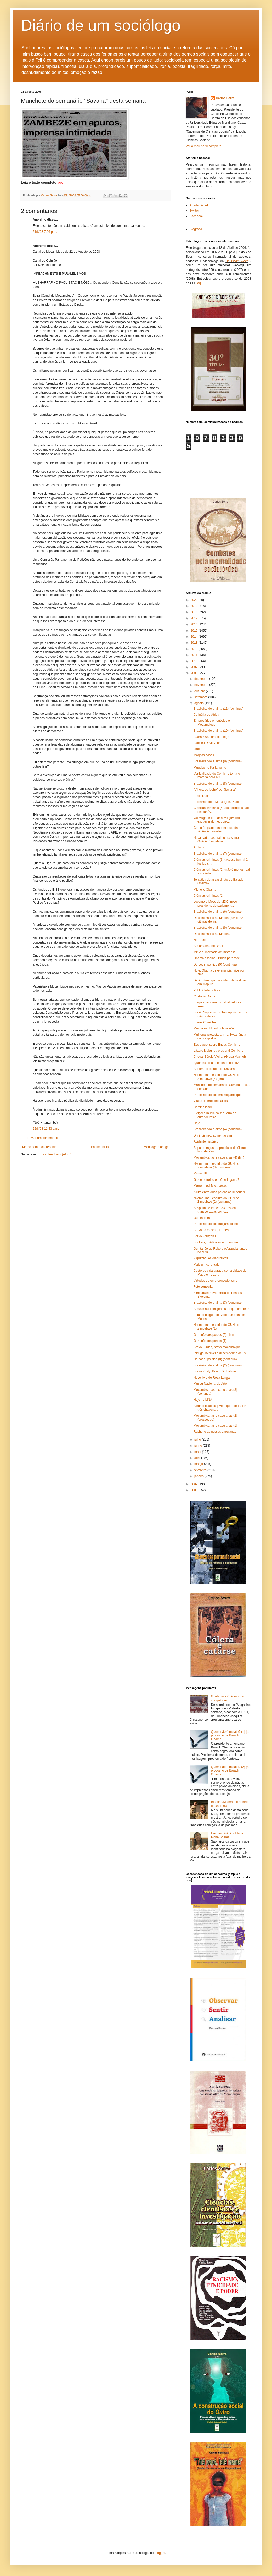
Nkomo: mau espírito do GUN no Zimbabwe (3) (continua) (216, 1165)
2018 (195, 612)
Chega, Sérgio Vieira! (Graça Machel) (220, 1056)
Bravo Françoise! (205, 1236)
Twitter (194, 210)
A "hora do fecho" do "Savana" (215, 789)
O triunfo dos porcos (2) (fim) (214, 1335)
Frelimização (202, 796)
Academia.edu (200, 205)
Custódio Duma (204, 996)
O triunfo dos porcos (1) (210, 1341)
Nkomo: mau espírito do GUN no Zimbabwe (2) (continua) (216, 1200)
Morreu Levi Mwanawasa (211, 1186)
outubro (200, 691)
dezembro (201, 679)
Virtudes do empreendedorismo (215, 1280)
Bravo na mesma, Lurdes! (211, 1230)
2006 (195, 1490)
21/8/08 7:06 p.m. (45, 232)
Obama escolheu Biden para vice (217, 958)
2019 (195, 606)
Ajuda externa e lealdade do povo (217, 1063)
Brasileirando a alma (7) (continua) (218, 854)
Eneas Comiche (205, 1022)
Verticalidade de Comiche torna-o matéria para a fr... (217, 775)
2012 (195, 649)
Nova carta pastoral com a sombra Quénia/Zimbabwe (217, 839)
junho (198, 1445)
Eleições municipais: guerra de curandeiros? (215, 1115)
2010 (195, 661)
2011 (195, 655)
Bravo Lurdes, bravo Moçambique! (217, 1347)
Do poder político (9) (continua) (215, 964)
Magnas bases (204, 755)
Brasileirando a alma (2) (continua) (218, 1365)
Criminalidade (203, 1107)
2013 (195, 642)
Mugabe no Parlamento (210, 767)
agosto (199, 703)
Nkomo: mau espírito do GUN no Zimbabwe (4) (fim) (216, 1076)
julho (198, 1439)
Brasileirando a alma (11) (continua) (218, 708)
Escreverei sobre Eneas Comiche (217, 1044)
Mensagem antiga (156, 1147)
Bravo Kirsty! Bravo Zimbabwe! (215, 1371)
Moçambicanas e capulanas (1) (215, 1425)
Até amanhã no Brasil (209, 946)
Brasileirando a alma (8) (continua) (218, 783)
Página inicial (100, 1147)
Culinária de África (206, 714)
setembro (201, 697)
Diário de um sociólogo (100, 25)
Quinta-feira (202, 1218)
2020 (195, 600)
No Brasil (200, 940)
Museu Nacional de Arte (210, 1384)
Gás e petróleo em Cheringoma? (216, 1180)
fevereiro (200, 1470)
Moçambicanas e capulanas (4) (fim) (219, 1157)
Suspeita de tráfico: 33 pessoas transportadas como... (215, 1209)
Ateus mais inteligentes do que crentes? (221, 1309)
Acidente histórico (206, 1141)
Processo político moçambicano (216, 1224)
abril (197, 1458)
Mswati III (200, 1173)
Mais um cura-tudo (206, 1264)
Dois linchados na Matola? (212, 934)
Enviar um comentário (42, 1138)
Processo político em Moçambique (217, 1095)
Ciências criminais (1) (209, 895)
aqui (200, 283)
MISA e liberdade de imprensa (215, 952)
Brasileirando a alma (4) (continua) (218, 1129)
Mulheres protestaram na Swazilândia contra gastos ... (220, 1036)
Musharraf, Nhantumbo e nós (214, 1028)
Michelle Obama (205, 889)
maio (198, 1452)
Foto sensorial (203, 1286)
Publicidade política (207, 990)
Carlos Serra (225, 98)
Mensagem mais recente (39, 1147)
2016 (195, 624)
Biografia (196, 229)
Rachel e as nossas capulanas (215, 1431)
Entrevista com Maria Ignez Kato (216, 802)
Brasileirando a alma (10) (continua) (218, 730)
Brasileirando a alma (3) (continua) (218, 1302)
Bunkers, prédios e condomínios (216, 1242)
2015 (195, 630)
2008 (195, 673)
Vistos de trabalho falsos (211, 1101)
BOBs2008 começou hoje (211, 737)
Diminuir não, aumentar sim (213, 1135)
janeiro (199, 1476)
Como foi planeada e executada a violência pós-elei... (217, 829)
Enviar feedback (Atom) (54, 1154)
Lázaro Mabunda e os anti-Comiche (218, 1050)
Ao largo (199, 847)
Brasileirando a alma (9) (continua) (218, 761)
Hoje (197, 1123)
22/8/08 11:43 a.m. (46, 1128)
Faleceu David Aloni (207, 743)
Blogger (160, 2553)
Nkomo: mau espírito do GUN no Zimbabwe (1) (216, 1326)
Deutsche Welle (236, 261)
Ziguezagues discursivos (211, 1258)
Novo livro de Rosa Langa (212, 1378)
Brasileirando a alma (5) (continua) (218, 927)
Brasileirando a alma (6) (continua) (218, 911)
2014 (195, 636)
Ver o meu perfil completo (203, 146)
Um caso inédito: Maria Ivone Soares (227, 1835)
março (199, 1464)
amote (198, 749)
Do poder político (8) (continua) (215, 1359)
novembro (201, 685)
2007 (195, 1484)
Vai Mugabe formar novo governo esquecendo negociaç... (217, 819)
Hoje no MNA (203, 1400)
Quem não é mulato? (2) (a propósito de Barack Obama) (230, 1770)
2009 (195, 667)
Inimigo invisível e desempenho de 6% (220, 1353)
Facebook (196, 216)
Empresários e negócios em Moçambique (213, 722)
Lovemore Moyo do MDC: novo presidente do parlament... (215, 903)
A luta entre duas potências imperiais (219, 1192)
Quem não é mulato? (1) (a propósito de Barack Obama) (230, 1735)
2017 (195, 618)
